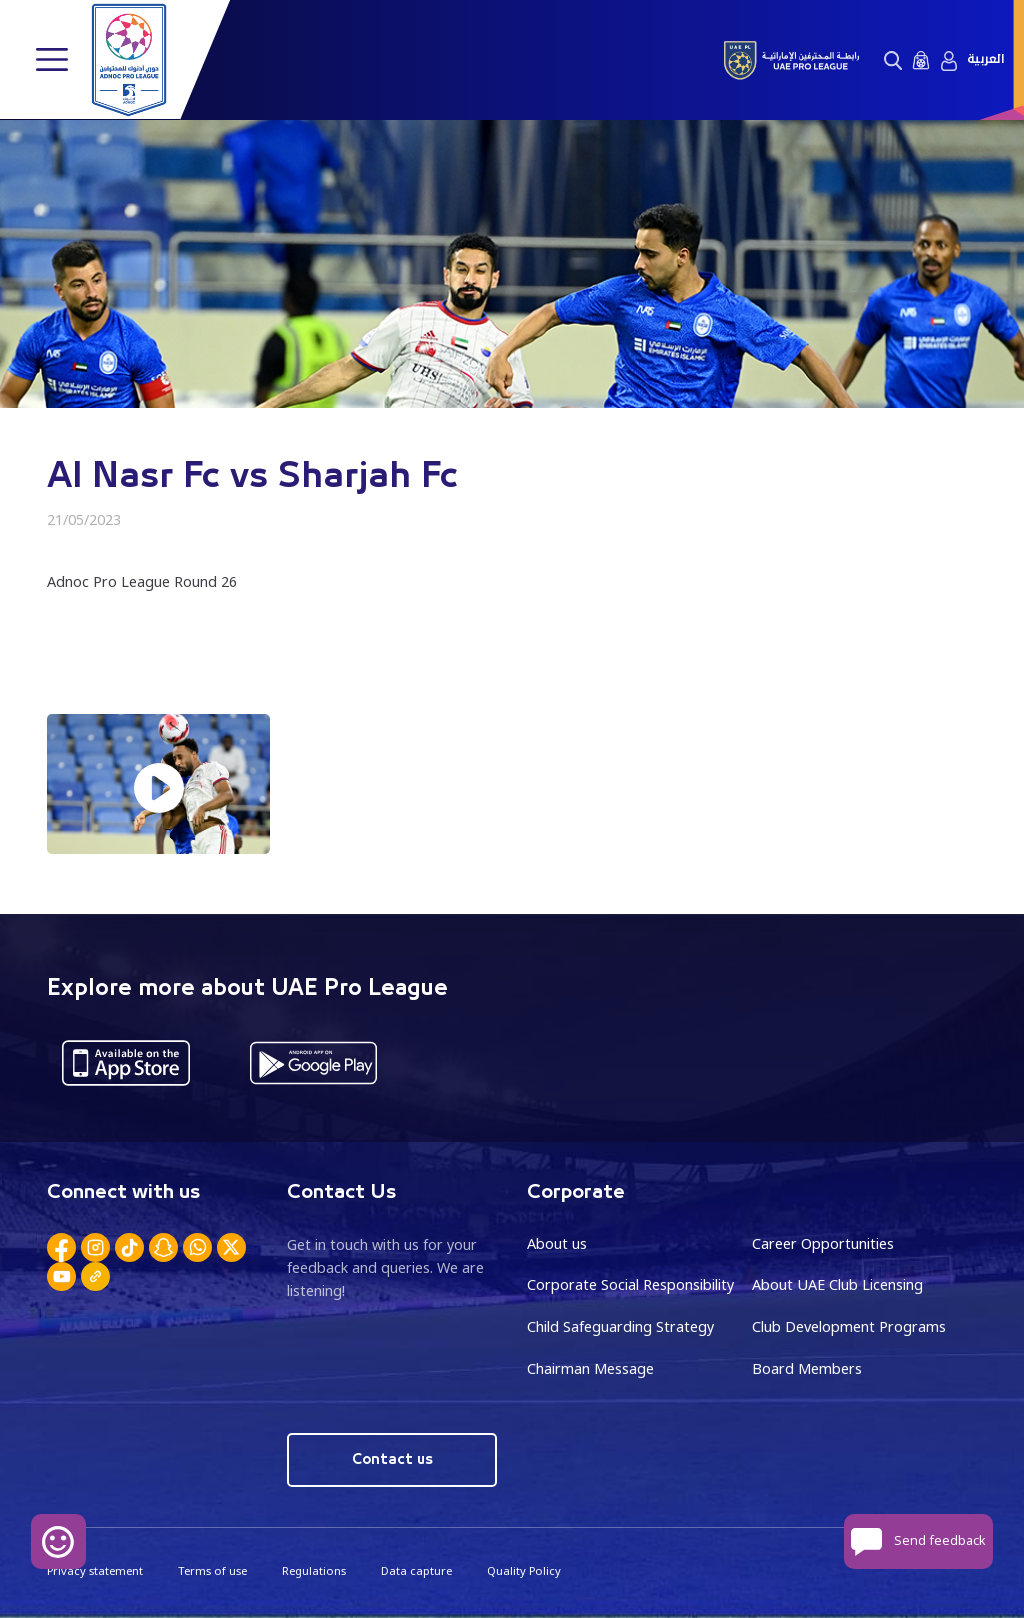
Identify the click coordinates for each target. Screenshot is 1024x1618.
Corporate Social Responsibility (630, 1284)
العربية (985, 59)
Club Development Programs (849, 1326)
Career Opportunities (823, 1243)
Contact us (392, 1459)
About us (557, 1243)
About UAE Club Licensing (837, 1284)
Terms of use (212, 1570)
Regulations (314, 1570)
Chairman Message (590, 1368)
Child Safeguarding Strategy (620, 1326)
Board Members (807, 1368)
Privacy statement (95, 1570)
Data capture (416, 1570)
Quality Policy (524, 1570)
